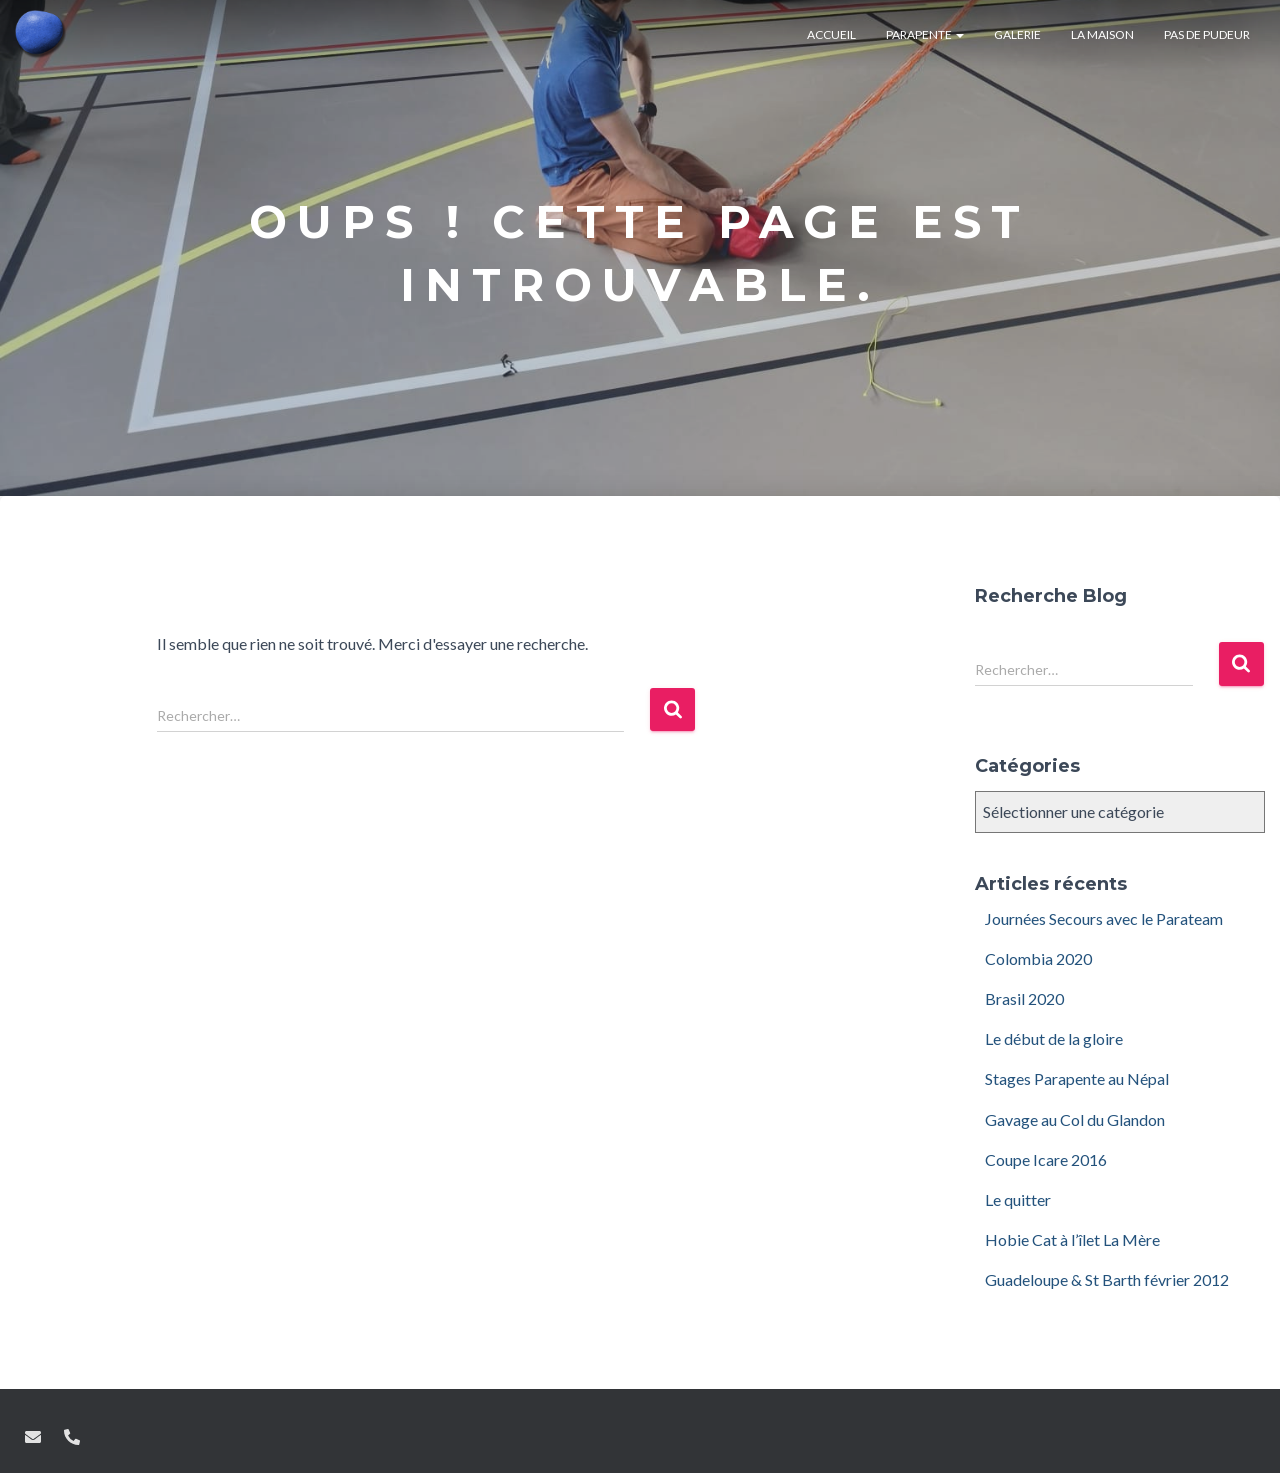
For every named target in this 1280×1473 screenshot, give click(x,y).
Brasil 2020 (1024, 998)
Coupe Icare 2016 (1046, 1159)
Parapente (925, 34)
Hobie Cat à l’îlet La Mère (1072, 1239)
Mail (33, 1437)
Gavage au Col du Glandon (1075, 1119)
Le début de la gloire (1054, 1038)
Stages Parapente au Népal (1077, 1078)
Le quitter (1018, 1199)
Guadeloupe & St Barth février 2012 (1107, 1279)
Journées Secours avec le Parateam (1104, 918)
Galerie (1017, 34)
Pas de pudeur (1207, 34)
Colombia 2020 (1038, 958)
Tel (72, 1437)
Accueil (831, 34)
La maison (1102, 34)
